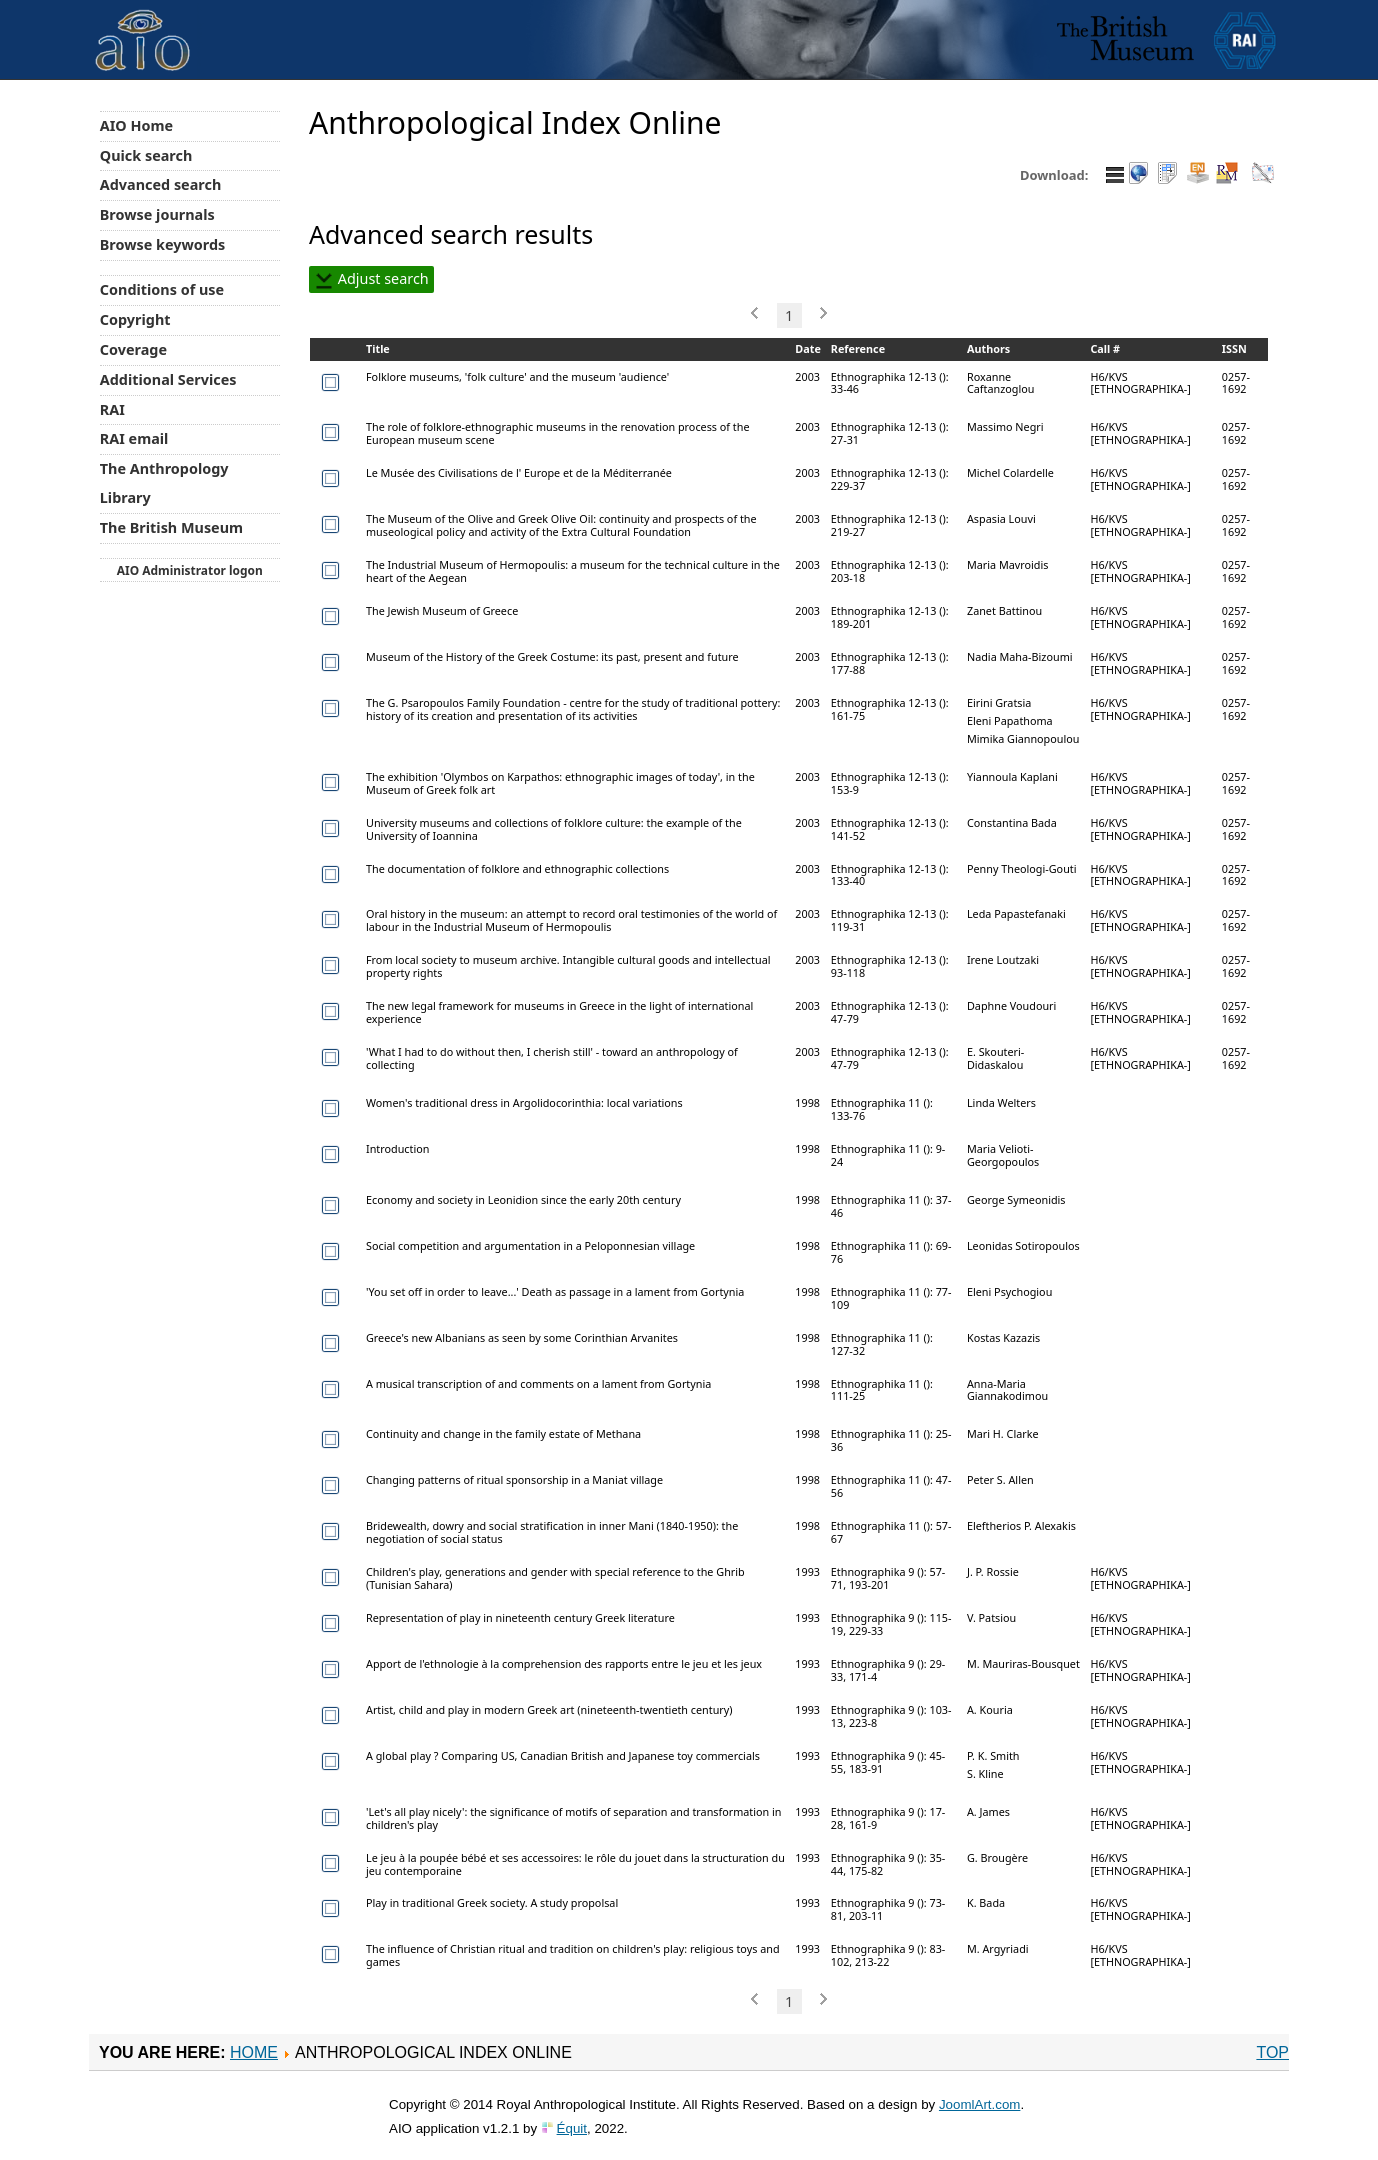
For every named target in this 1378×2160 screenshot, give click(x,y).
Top (1272, 2052)
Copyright (135, 319)
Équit (572, 2128)
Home (254, 2052)
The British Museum (171, 527)
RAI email (134, 438)
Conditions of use (162, 289)
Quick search (146, 155)
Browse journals (157, 214)
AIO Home (136, 125)
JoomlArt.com (979, 2104)
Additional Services (168, 379)
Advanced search (160, 184)
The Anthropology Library (164, 483)
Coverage (133, 349)
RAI (112, 409)
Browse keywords (163, 244)
